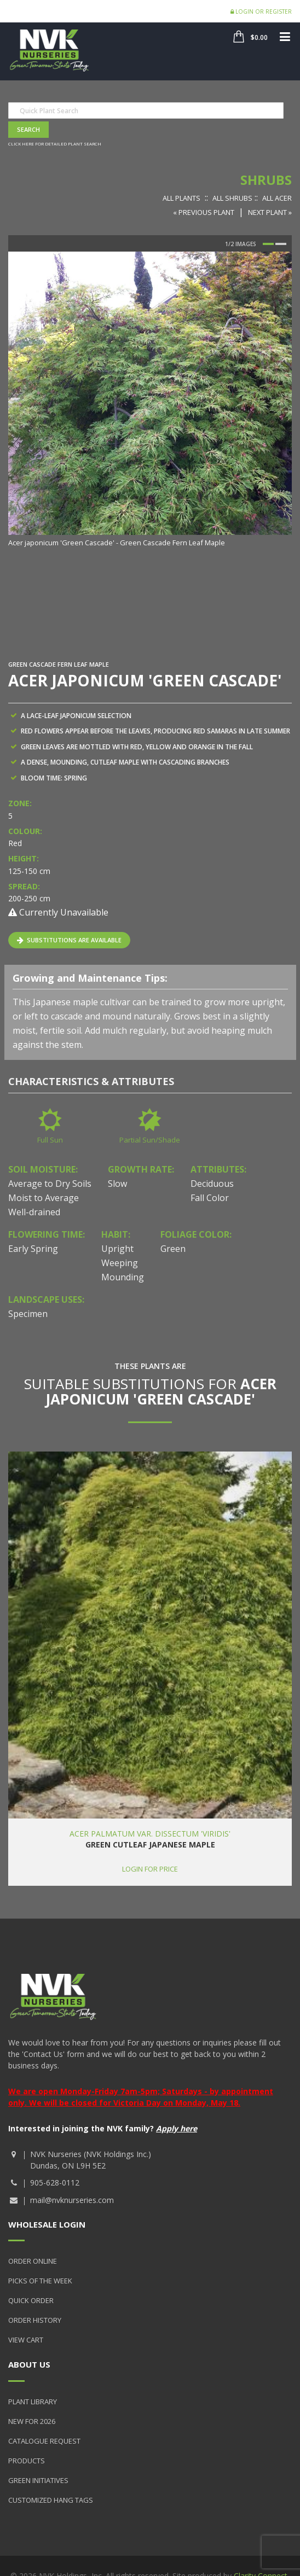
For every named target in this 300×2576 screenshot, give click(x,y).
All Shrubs (232, 198)
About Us (29, 2364)
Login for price (150, 1869)
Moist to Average (43, 1198)
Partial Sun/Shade (149, 1140)
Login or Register (261, 11)
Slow (117, 1184)
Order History (34, 2320)
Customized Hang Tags (50, 2500)
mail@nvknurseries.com (72, 2200)
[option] (150, 400)
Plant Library (32, 2401)
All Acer (277, 198)
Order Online (32, 2261)
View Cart (25, 2340)
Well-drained (34, 1212)
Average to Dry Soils (49, 1184)
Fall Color (210, 1198)
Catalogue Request (44, 2441)
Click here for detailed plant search (54, 144)
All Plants (181, 198)
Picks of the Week (40, 2281)
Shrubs (266, 180)
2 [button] (280, 244)
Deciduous (212, 1184)
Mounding (122, 1277)
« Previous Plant (203, 212)
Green (173, 1249)
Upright (117, 1249)
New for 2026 (31, 2421)
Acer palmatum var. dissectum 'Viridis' (150, 1833)
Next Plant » (270, 212)
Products (26, 2461)
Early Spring (33, 1249)
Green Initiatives (38, 2480)
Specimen (28, 1314)
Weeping (119, 1263)
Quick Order (31, 2300)
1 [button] (268, 244)
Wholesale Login (46, 2224)
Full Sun (50, 1140)
